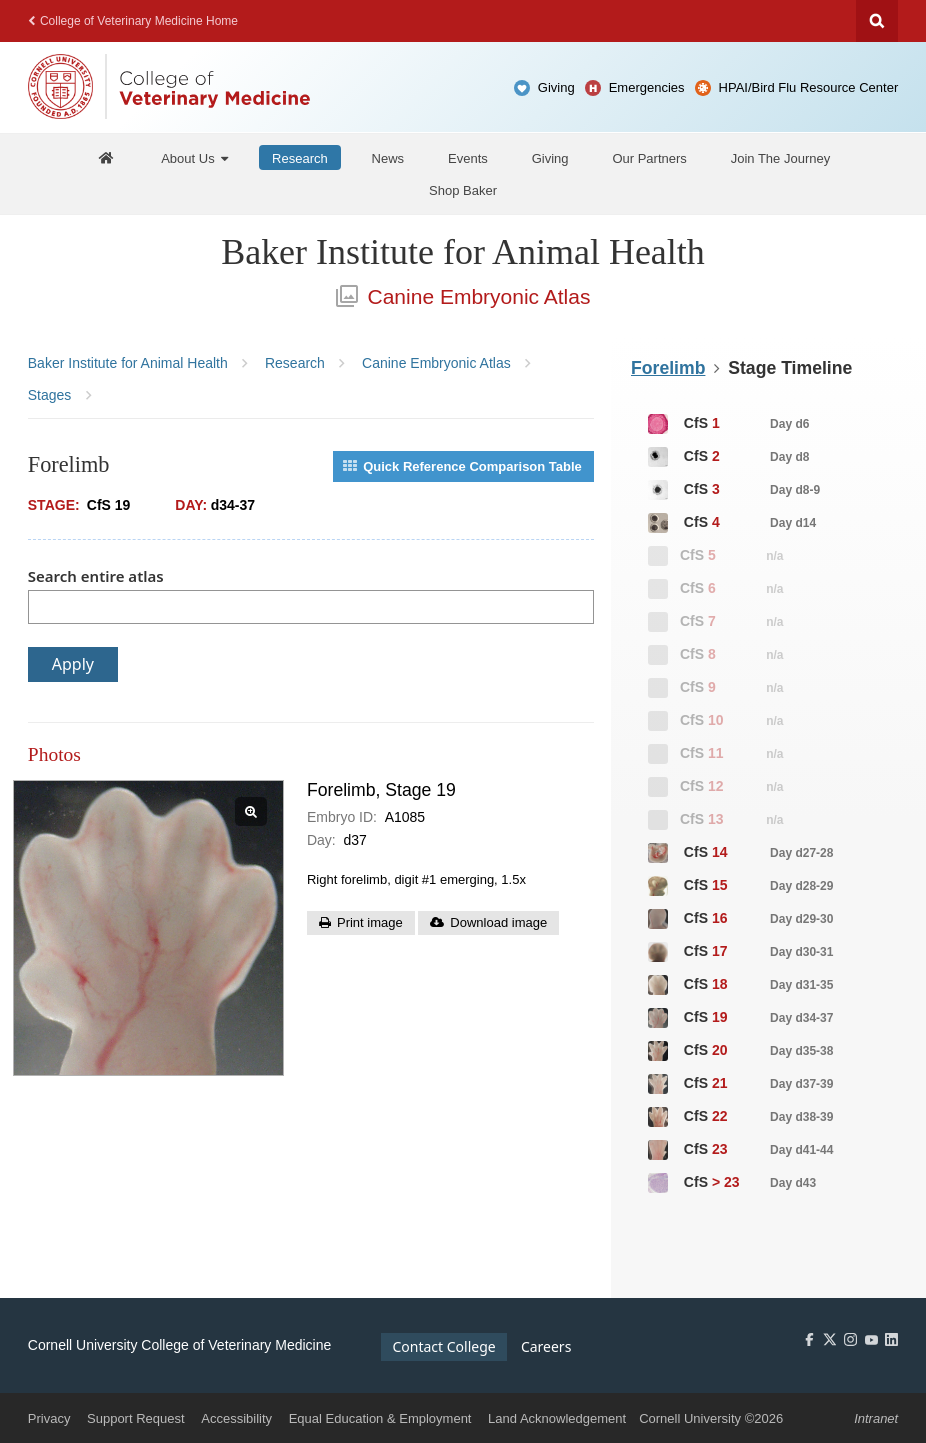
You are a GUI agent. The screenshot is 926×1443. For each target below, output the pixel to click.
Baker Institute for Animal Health (463, 252)
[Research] (300, 157)
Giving (556, 87)
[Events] (468, 157)
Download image (498, 922)
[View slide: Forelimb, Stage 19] (149, 928)
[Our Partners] (649, 157)
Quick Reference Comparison (462, 466)
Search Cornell (877, 21)
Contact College (443, 1346)
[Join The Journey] (781, 157)
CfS (727, 424)
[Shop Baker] (463, 190)
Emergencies (647, 87)
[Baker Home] (107, 157)
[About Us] (194, 157)
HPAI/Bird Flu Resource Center (809, 87)
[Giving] (550, 157)
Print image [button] (370, 922)
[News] (388, 157)
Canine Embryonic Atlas (463, 296)
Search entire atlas (96, 576)
